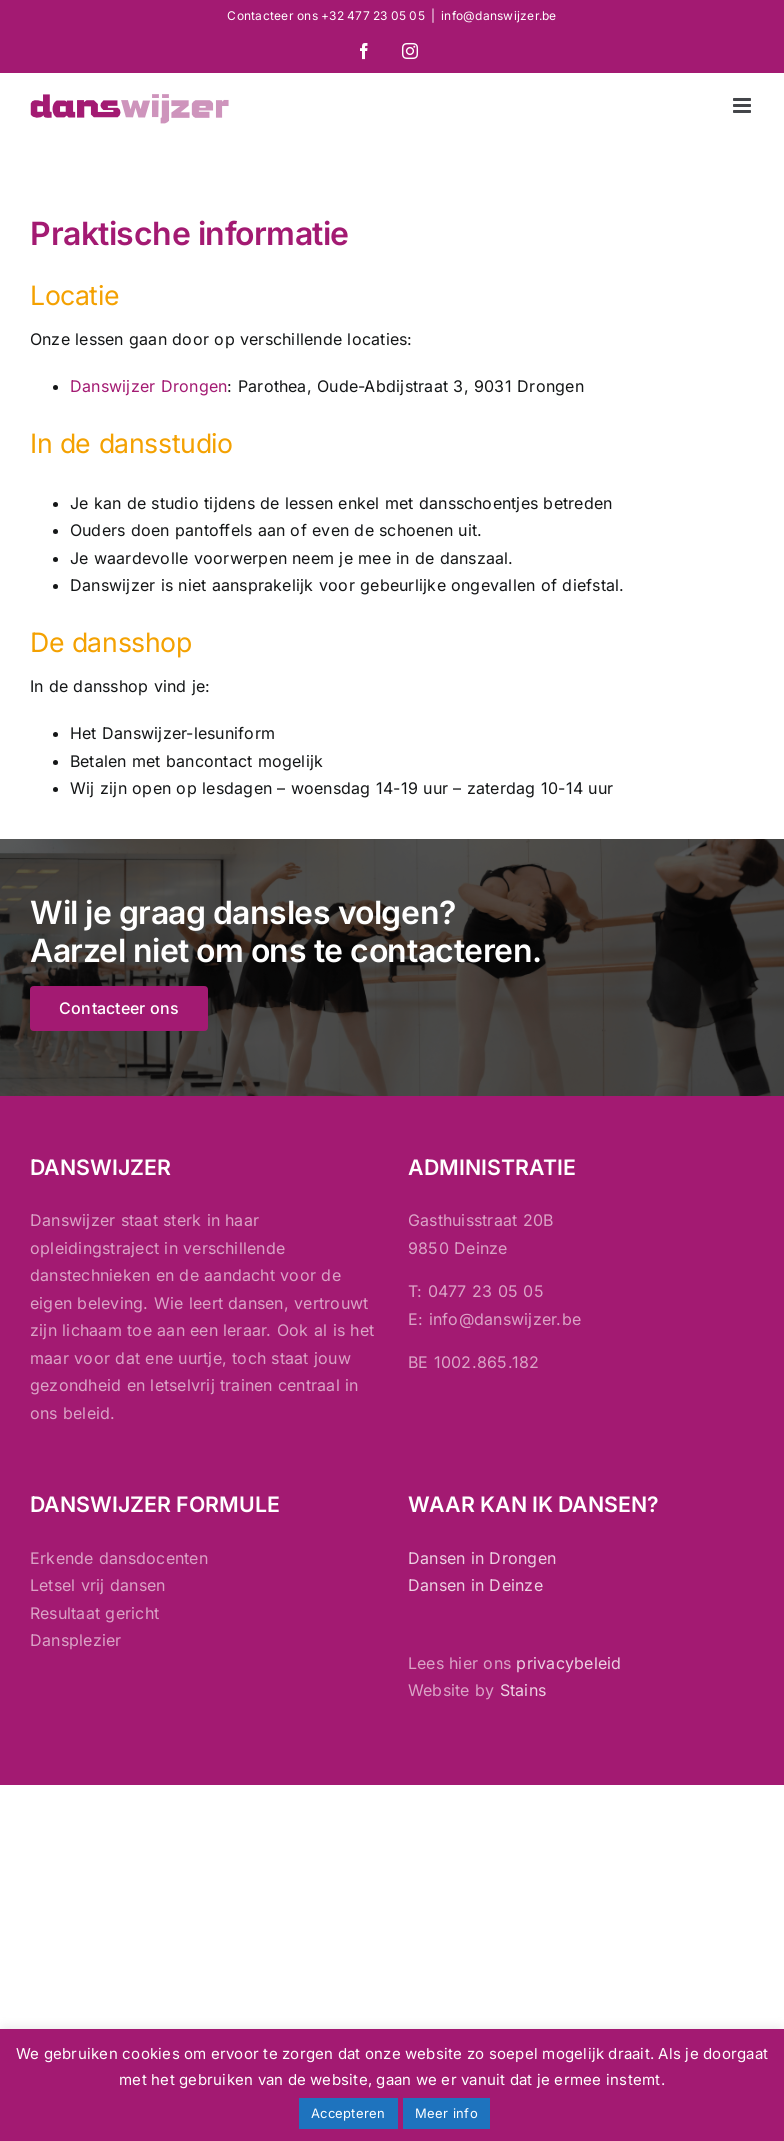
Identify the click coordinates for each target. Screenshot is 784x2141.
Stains (523, 1690)
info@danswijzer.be (498, 15)
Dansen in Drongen (482, 1558)
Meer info (446, 2113)
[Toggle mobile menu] (743, 105)
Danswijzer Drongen (148, 386)
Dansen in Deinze (475, 1585)
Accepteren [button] (348, 2113)
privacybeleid (568, 1663)
